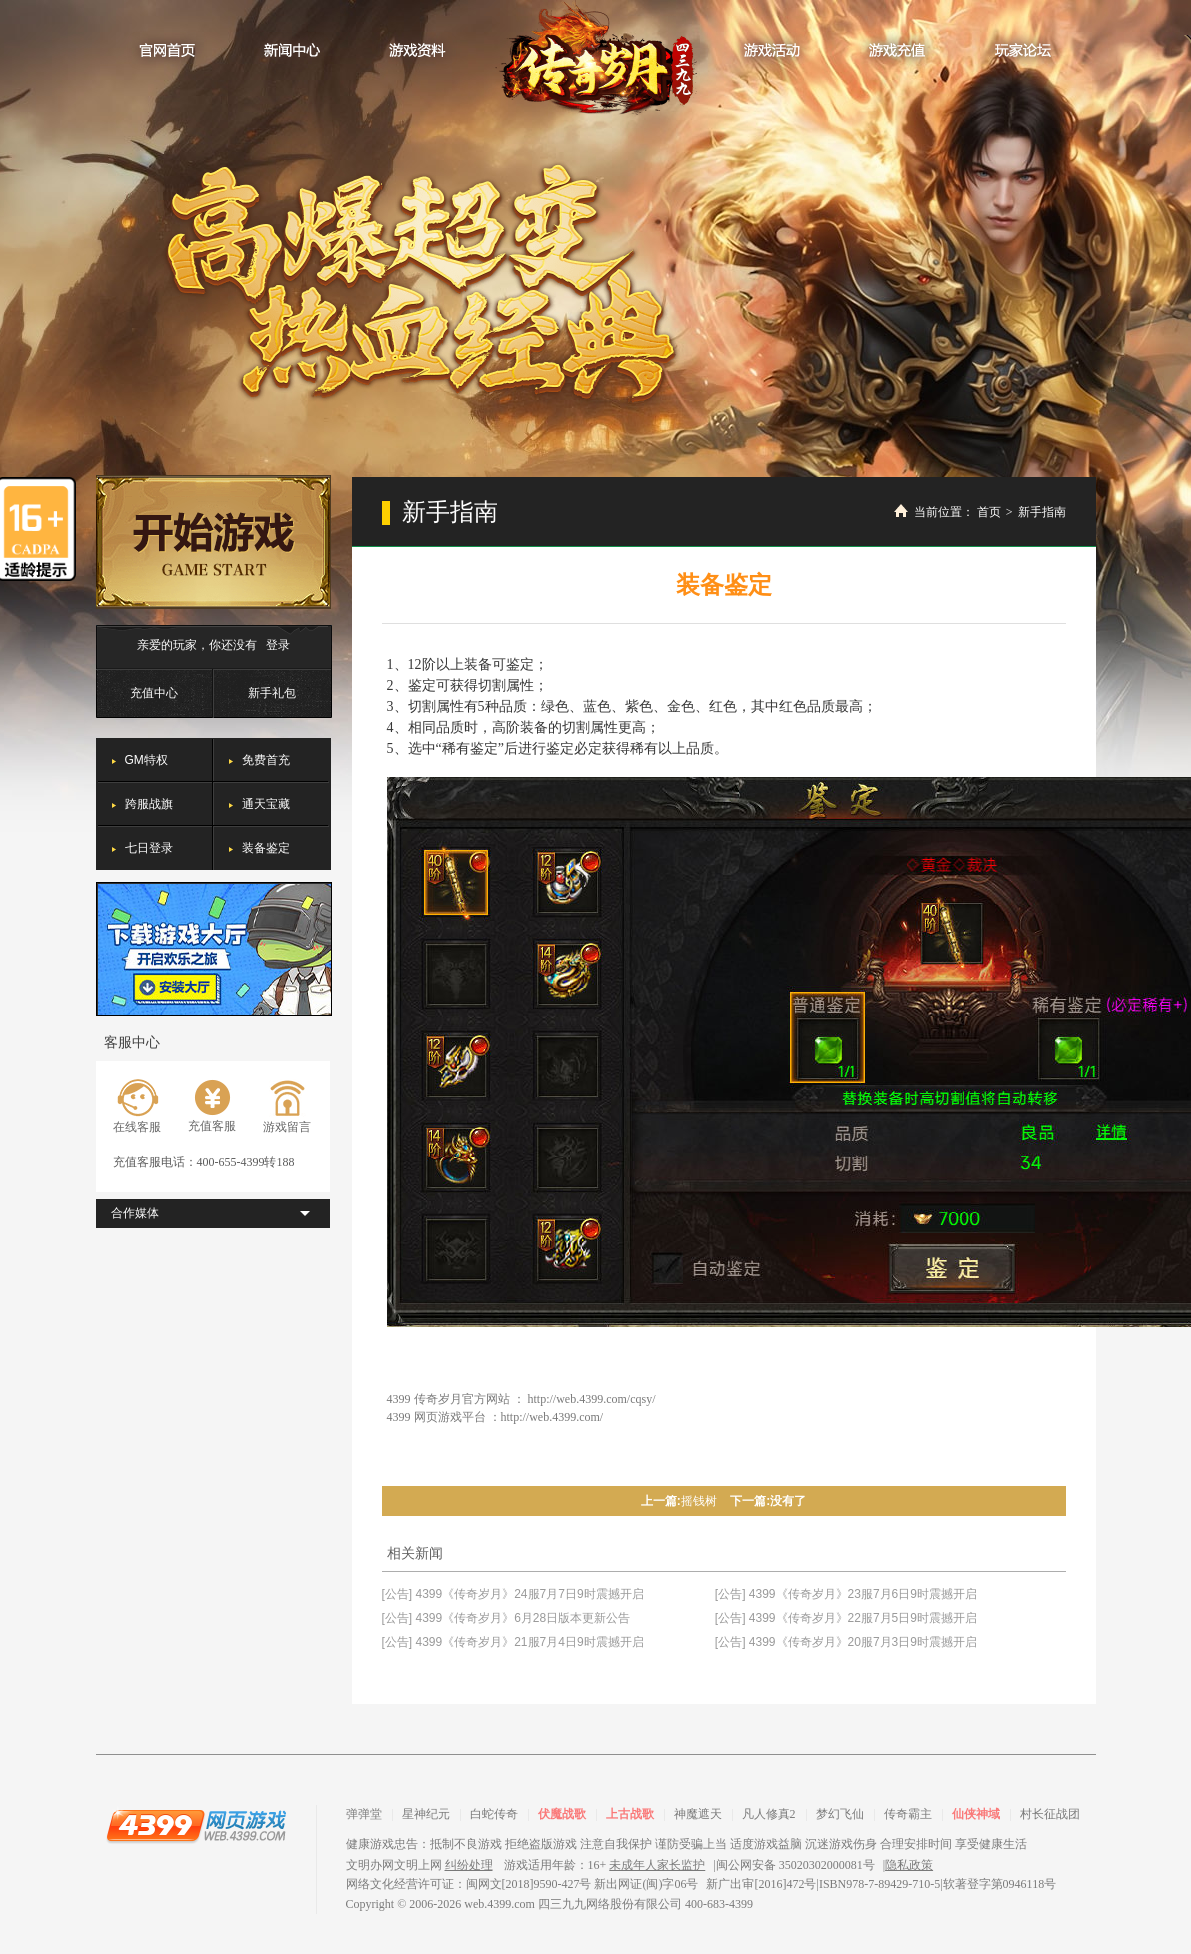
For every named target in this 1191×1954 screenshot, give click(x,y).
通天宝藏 (266, 804)
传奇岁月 (596, 59)
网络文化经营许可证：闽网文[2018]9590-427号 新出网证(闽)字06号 (522, 1884)
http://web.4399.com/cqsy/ (592, 1399)
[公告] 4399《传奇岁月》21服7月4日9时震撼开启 (513, 1642)
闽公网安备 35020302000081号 (795, 1865)
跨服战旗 (149, 804)
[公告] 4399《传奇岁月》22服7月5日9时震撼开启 (846, 1618)
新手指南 (1042, 512)
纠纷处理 (469, 1865)
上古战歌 (630, 1814)
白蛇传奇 (494, 1814)
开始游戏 (213, 542)
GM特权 (146, 760)
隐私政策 (909, 1865)
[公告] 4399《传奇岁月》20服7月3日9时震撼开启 (846, 1642)
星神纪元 (426, 1814)
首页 (989, 512)
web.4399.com (499, 1904)
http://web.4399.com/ (552, 1417)
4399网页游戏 (196, 1825)
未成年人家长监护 (657, 1865)
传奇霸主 (908, 1814)
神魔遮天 (698, 1814)
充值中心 (154, 693)
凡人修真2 (769, 1814)
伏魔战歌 (562, 1814)
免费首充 (266, 760)
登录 (278, 645)
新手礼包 (272, 693)
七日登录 (149, 848)
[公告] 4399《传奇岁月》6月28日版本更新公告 (506, 1618)
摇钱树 (699, 1501)
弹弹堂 (364, 1814)
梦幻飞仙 (840, 1814)
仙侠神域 (976, 1814)
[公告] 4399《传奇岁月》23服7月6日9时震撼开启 (846, 1594)
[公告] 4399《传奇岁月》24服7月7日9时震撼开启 (513, 1594)
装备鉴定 (266, 848)
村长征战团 (1050, 1814)
